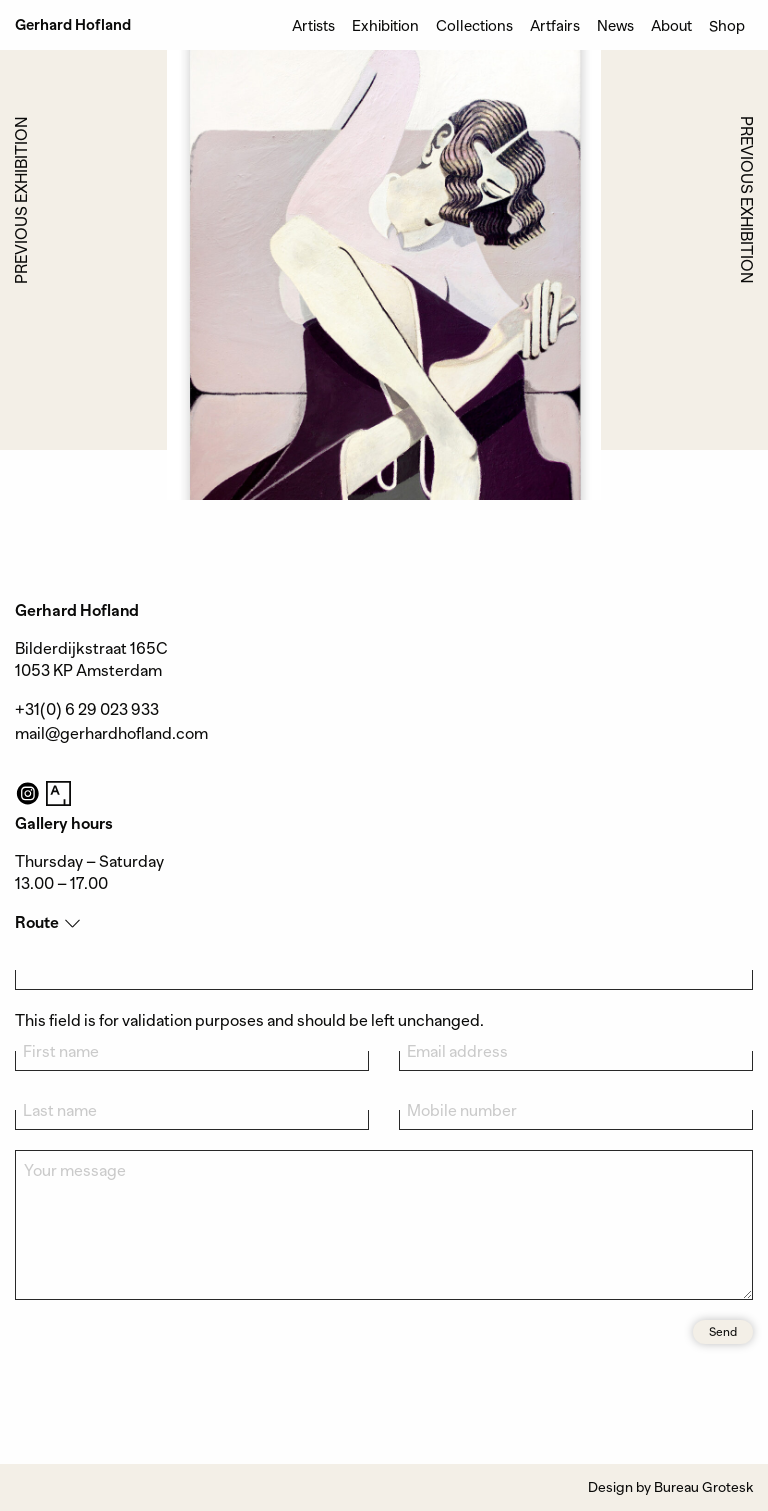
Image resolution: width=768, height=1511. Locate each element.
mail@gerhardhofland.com (111, 734)
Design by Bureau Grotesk (670, 1487)
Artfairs (555, 25)
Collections (474, 25)
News (615, 25)
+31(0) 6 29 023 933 (87, 710)
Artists (313, 25)
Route (37, 923)
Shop (727, 25)
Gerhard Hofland (73, 25)
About (671, 25)
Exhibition (385, 25)
